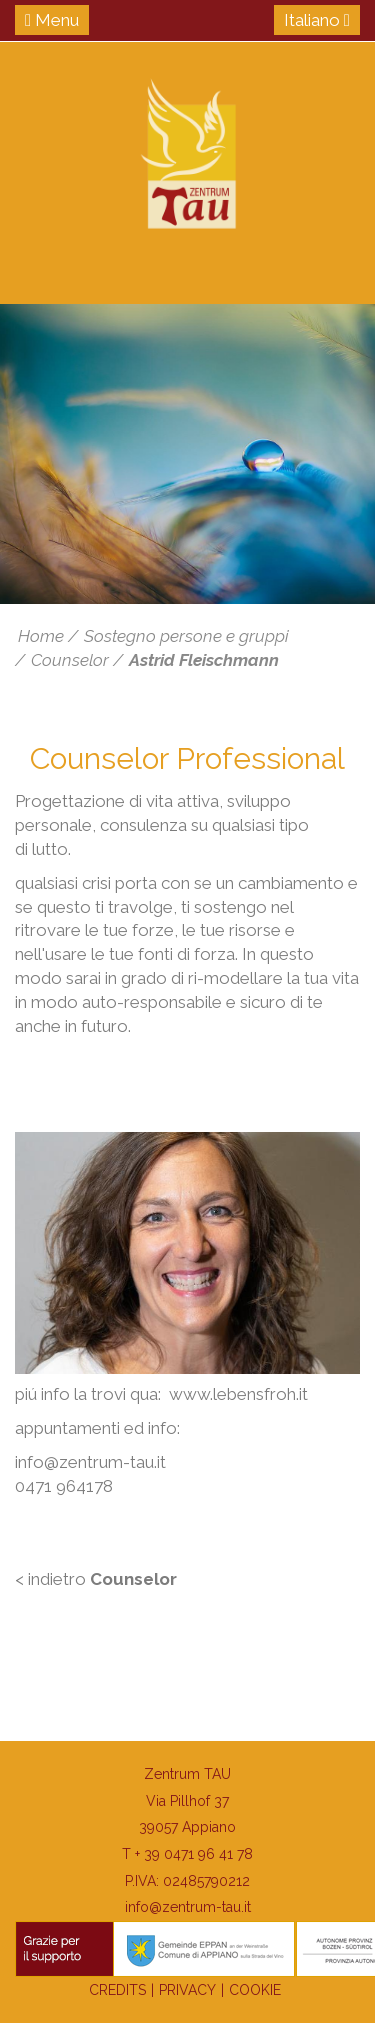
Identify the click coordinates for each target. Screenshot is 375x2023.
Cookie (255, 1990)
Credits (117, 1990)
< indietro (96, 1579)
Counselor (70, 660)
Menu (52, 20)
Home (41, 636)
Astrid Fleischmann (204, 660)
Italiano (317, 20)
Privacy (187, 1990)
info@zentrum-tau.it (188, 1907)
